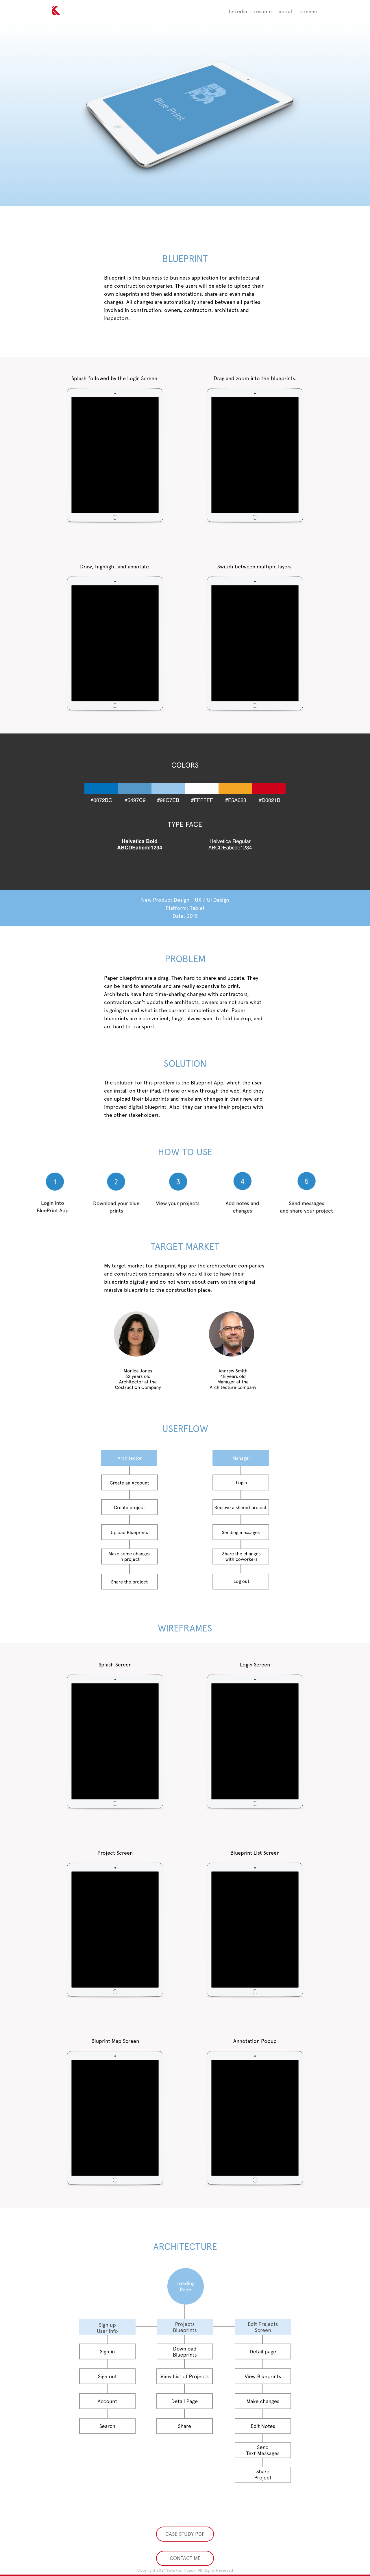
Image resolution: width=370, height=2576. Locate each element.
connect (309, 11)
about (286, 11)
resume (263, 11)
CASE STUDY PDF (185, 2534)
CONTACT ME (185, 2558)
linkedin (238, 11)
